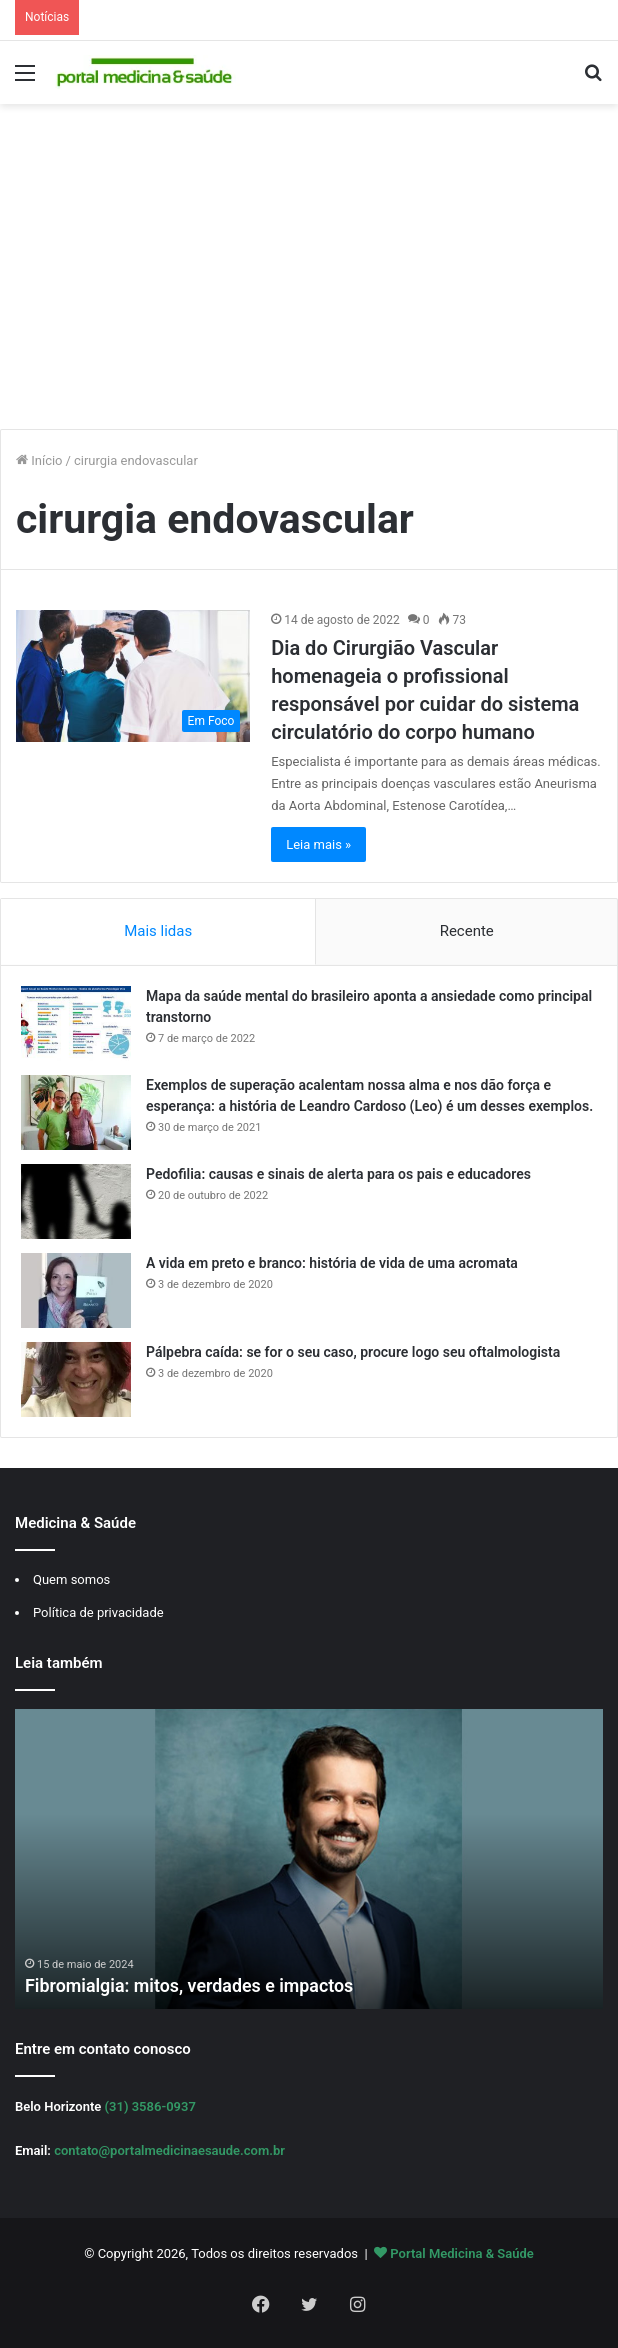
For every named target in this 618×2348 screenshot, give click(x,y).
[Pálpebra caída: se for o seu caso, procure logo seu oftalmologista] (76, 1379)
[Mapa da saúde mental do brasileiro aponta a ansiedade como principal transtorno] (76, 1023)
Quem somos (71, 1579)
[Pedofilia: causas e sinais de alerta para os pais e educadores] (76, 1201)
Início (39, 460)
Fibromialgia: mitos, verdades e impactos (190, 1986)
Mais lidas (158, 931)
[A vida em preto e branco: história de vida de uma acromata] (76, 1290)
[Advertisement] (309, 274)
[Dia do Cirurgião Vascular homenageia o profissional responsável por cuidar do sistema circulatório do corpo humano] (133, 676)
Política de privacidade (98, 1612)
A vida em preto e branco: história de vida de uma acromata (332, 1263)
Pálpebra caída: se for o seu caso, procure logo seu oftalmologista (353, 1352)
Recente (467, 931)
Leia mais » (318, 844)
